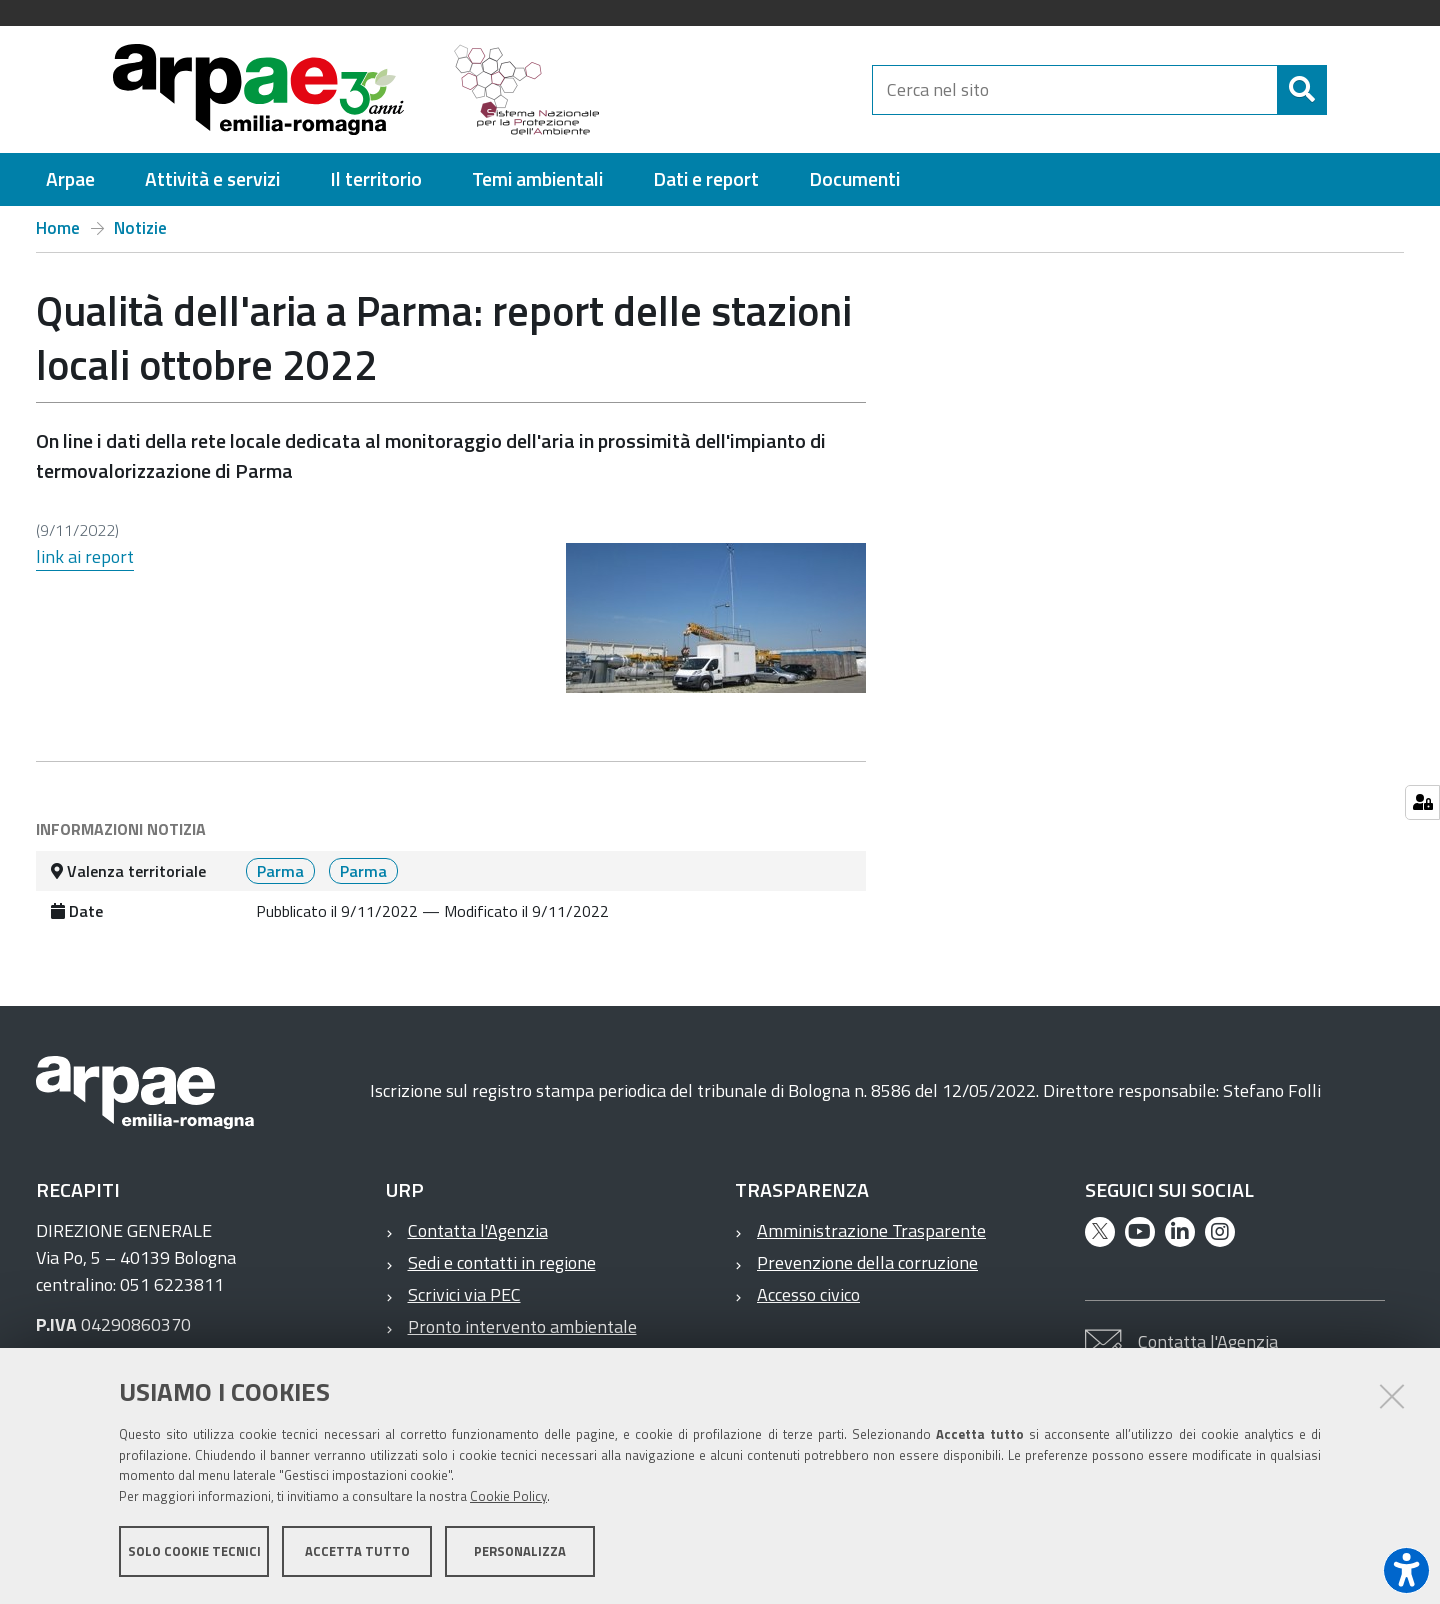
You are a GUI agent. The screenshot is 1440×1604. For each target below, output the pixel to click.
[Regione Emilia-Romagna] (746, 89)
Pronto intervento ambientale (522, 1326)
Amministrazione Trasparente (871, 1230)
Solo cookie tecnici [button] (194, 1552)
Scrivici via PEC (464, 1294)
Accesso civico (808, 1294)
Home (58, 228)
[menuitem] (70, 179)
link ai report (85, 556)
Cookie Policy (508, 1497)
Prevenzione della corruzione (867, 1262)
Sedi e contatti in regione (502, 1262)
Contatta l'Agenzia (478, 1230)
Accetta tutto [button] (357, 1552)
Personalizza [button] (520, 1552)
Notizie (140, 228)
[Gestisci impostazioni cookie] (1422, 802)
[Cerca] (1344, 90)
